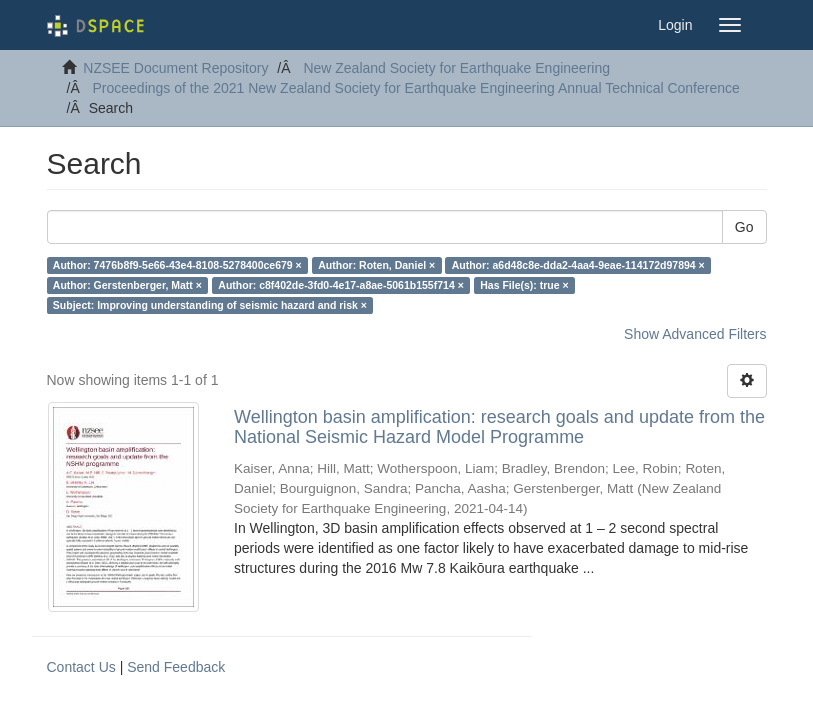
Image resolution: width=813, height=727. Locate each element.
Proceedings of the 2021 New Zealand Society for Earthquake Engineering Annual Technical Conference (416, 88)
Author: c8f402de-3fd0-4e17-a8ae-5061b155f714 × (340, 285)
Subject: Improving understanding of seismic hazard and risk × (210, 305)
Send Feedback (176, 667)
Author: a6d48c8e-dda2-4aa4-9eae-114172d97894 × (578, 265)
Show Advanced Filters (695, 334)
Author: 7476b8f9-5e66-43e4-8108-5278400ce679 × (177, 265)
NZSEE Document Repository (175, 68)
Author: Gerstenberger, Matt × (127, 285)
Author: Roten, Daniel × (376, 265)
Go (744, 227)
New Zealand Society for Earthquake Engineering (456, 68)
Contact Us (81, 667)
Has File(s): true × (524, 285)
